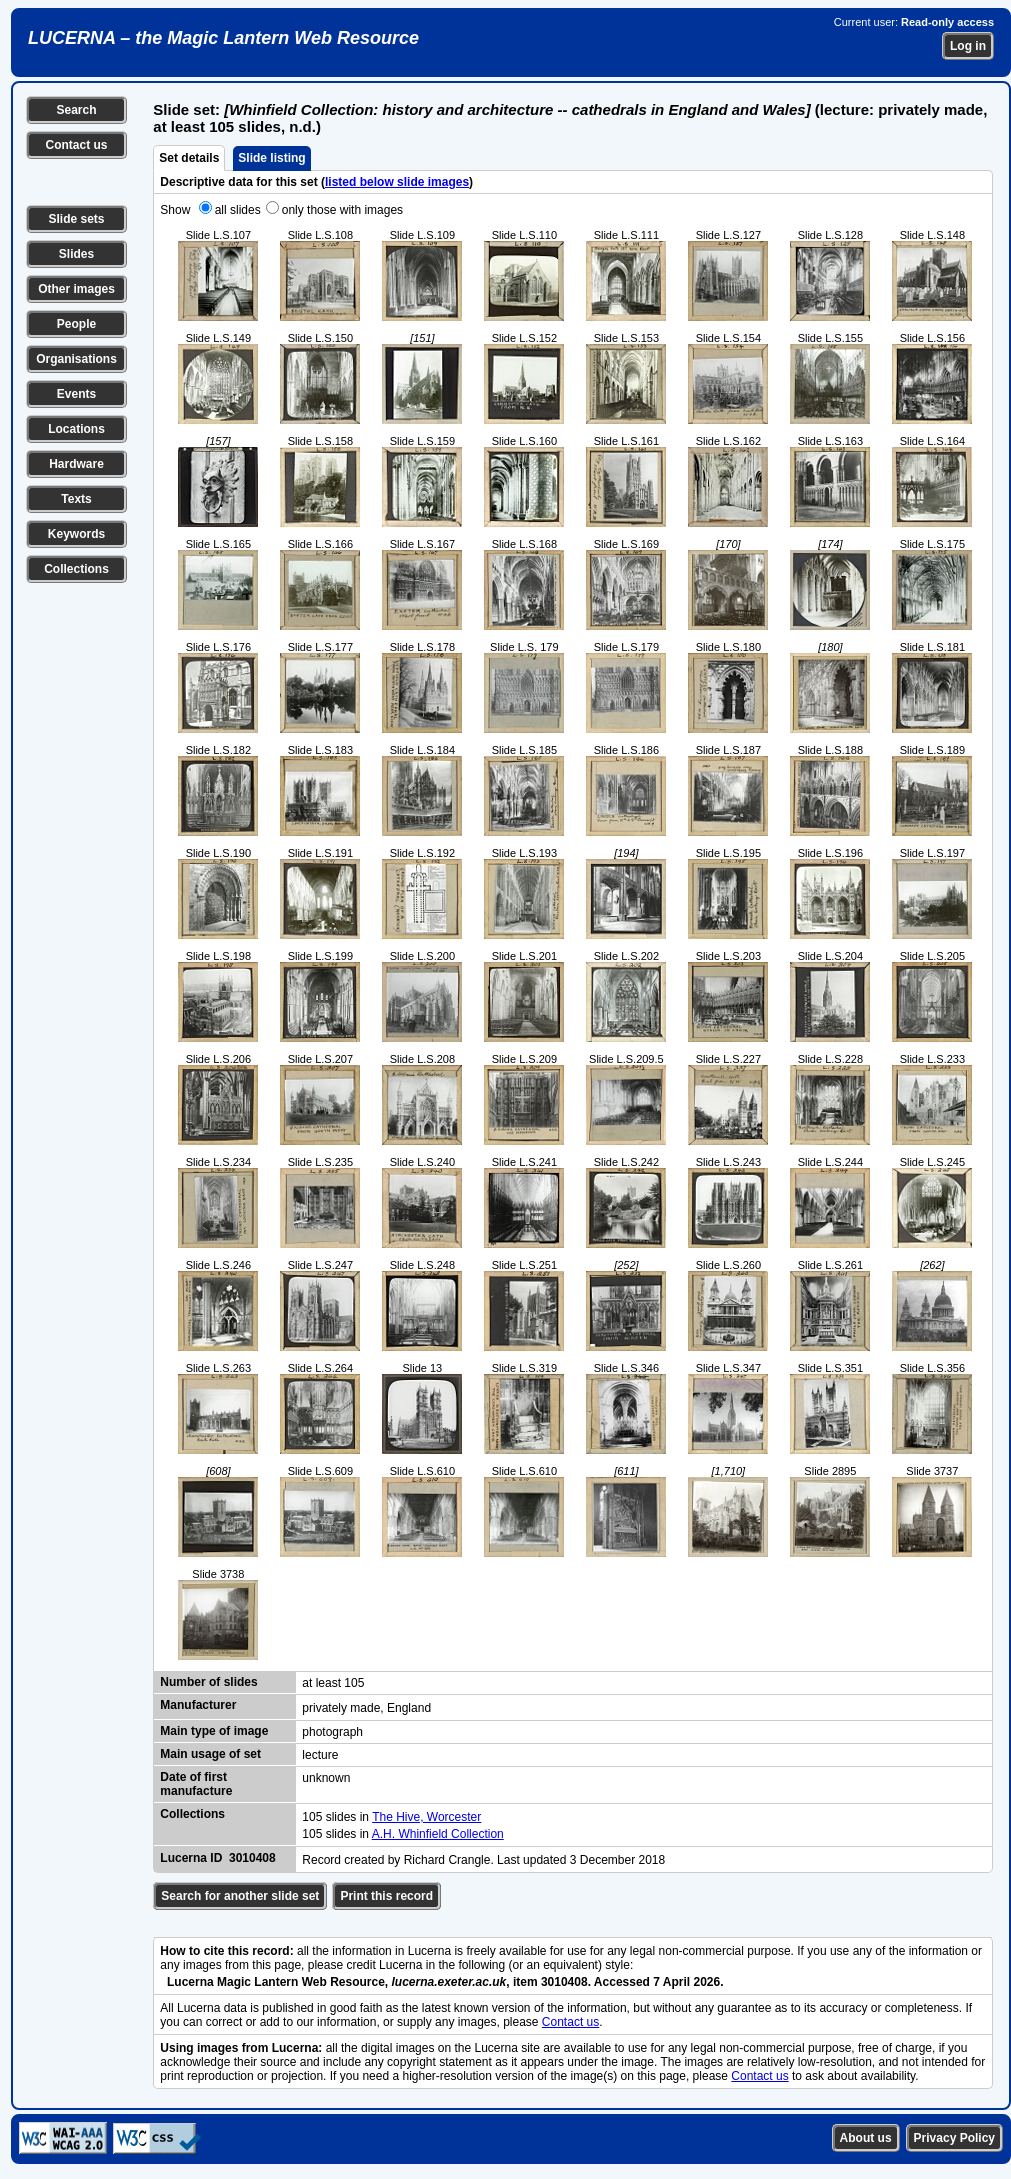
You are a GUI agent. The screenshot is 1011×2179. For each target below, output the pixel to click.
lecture (320, 1755)
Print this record (386, 1896)
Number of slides (208, 1682)
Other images (76, 289)
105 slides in (337, 1817)
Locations (76, 429)
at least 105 (333, 1683)
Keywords (76, 534)
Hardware (76, 464)
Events (76, 394)
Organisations (76, 359)
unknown (326, 1778)
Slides (76, 254)
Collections (76, 569)
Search (76, 110)
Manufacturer (198, 1705)
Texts (76, 499)
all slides (238, 210)
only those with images (342, 210)
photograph (332, 1732)
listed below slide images (397, 182)
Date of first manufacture (196, 1784)
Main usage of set (210, 1754)
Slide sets (76, 219)
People (76, 324)
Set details (189, 158)
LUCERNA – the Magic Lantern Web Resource (223, 38)
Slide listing (271, 158)
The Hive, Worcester (426, 1817)
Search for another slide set (240, 1896)
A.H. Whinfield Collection (438, 1834)
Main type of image (214, 1731)
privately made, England (366, 1708)
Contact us (76, 145)
